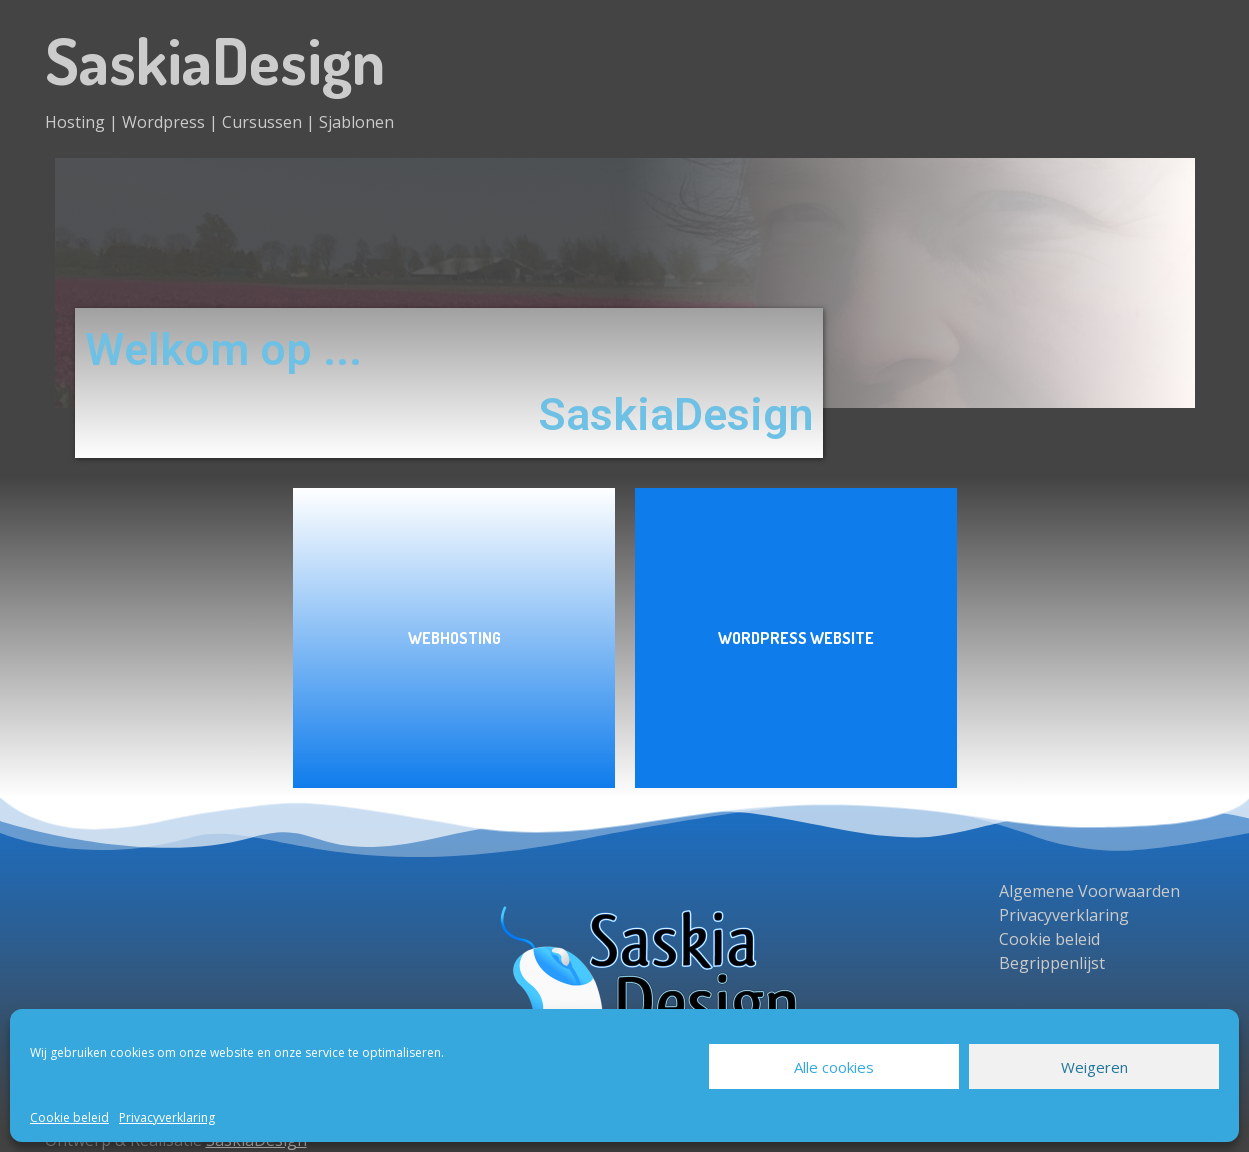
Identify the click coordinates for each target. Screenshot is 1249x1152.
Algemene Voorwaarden (1089, 891)
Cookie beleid (69, 1117)
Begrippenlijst (1052, 963)
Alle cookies (834, 1067)
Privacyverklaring (167, 1117)
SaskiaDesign (215, 59)
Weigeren (1094, 1067)
